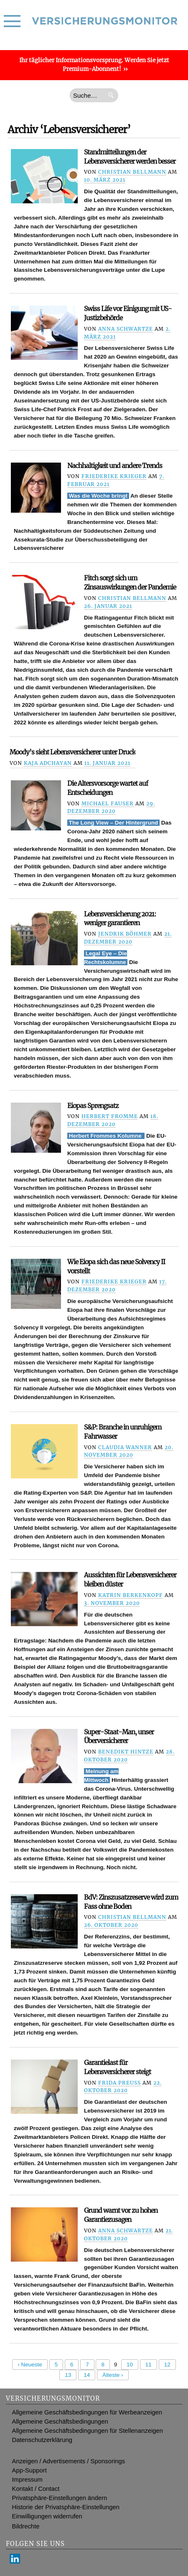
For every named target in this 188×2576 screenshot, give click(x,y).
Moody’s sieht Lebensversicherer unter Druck (72, 752)
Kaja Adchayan (48, 763)
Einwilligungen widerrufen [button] (47, 2516)
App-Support (29, 2470)
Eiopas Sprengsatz (93, 1106)
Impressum (27, 2479)
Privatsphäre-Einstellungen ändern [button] (59, 2498)
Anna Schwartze (125, 329)
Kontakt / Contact (36, 2488)
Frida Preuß (119, 2083)
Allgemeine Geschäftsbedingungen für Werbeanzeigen (87, 2412)
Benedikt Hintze (125, 1752)
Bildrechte (26, 2526)
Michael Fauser (107, 803)
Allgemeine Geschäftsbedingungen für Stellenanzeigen (87, 2430)
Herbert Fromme (109, 1116)
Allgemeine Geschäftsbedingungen (60, 2421)
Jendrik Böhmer (125, 934)
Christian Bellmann (132, 172)
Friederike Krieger (114, 476)
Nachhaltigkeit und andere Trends (114, 466)
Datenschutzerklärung (42, 2440)
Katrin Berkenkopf (130, 1595)
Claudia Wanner (125, 1447)
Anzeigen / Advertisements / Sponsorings (68, 2461)
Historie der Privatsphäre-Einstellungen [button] (65, 2507)
